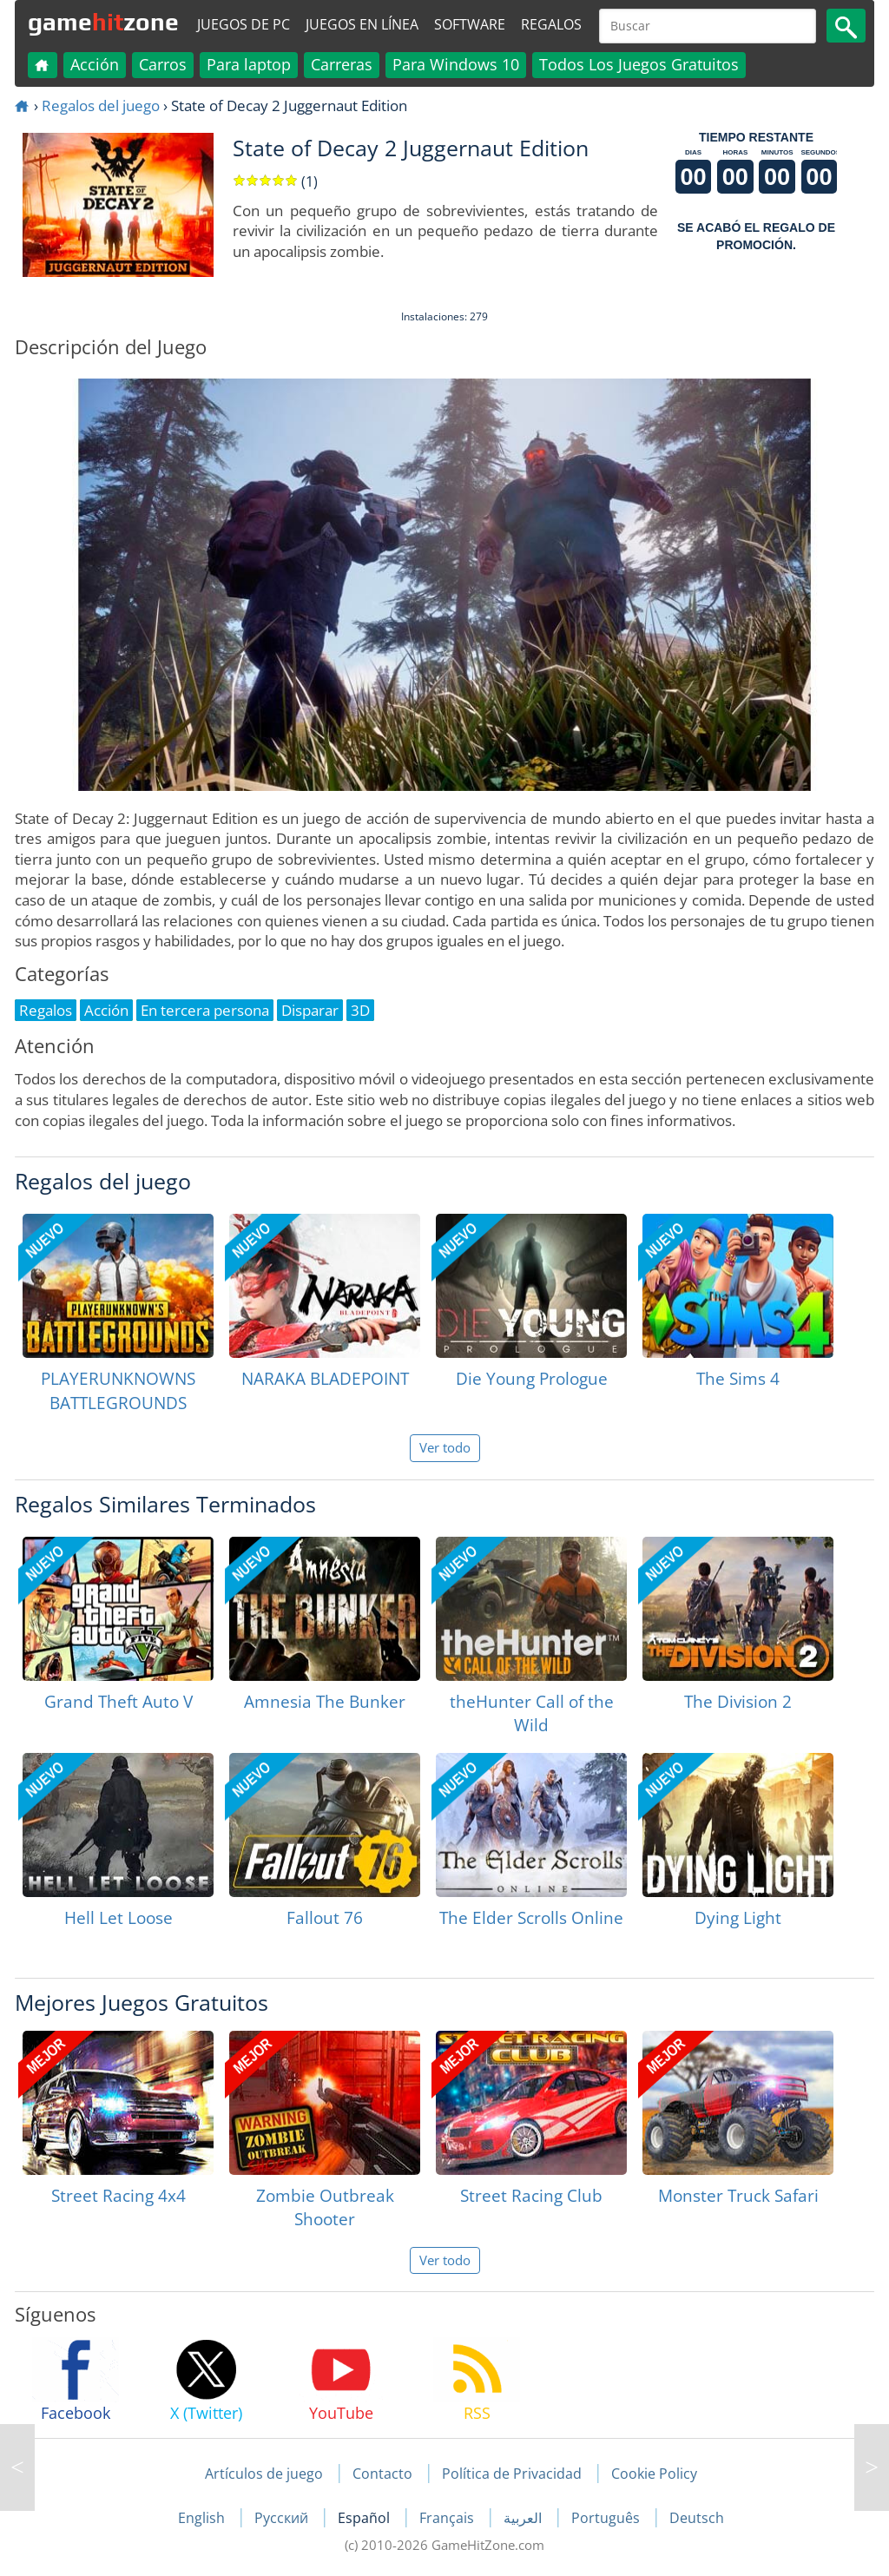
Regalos (551, 24)
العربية (524, 2517)
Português (607, 2517)
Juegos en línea (362, 24)
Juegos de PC (243, 24)
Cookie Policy (654, 2473)
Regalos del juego (101, 105)
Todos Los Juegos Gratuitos (639, 64)
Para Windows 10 (455, 64)
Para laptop (249, 64)
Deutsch (696, 2517)
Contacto (382, 2473)
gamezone (103, 22)
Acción (94, 64)
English (203, 2517)
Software (469, 24)
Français (448, 2517)
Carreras (341, 64)
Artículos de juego (264, 2473)
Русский (283, 2517)
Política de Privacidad (512, 2473)
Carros (163, 64)
